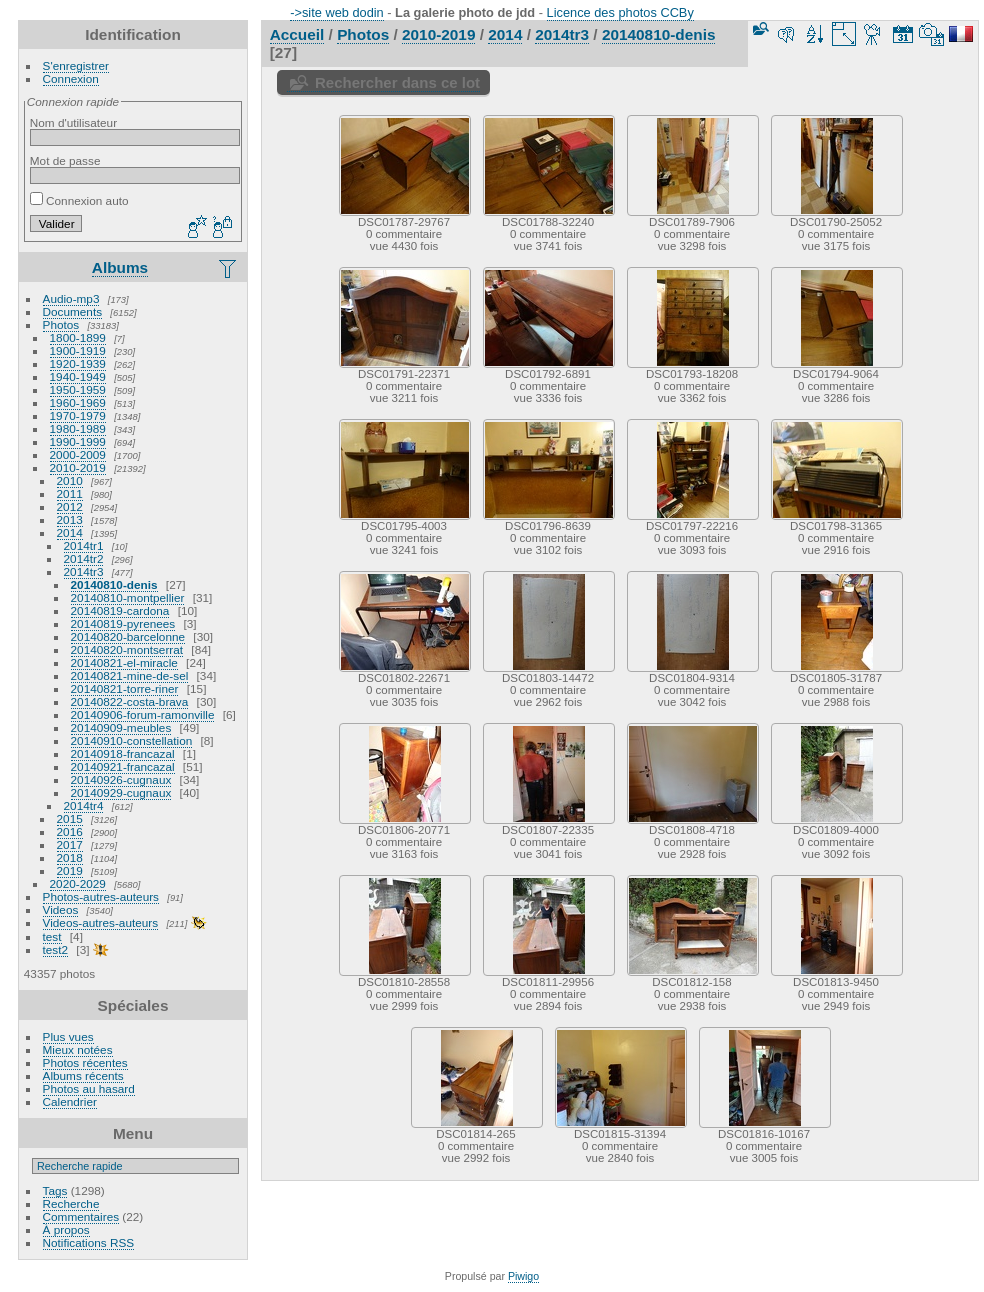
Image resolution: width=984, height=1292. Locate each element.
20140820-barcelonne (128, 636)
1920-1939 (78, 363)
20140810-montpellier (128, 597)
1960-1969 (78, 402)
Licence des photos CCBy (620, 12)
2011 (70, 493)
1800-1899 (78, 337)
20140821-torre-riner (125, 688)
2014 (70, 532)
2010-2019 (78, 467)
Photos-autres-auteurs (101, 896)
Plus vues (68, 1036)
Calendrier (70, 1101)
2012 (70, 506)
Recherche (71, 1203)
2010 (70, 480)
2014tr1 (84, 545)
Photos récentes (85, 1062)
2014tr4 (84, 805)
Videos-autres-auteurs (101, 922)
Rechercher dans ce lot (397, 82)
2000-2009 (78, 454)
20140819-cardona (120, 610)
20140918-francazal (123, 753)
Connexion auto (79, 200)
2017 (70, 844)
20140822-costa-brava (130, 701)
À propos (66, 1229)
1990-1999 (78, 441)
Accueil (297, 34)
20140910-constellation (132, 740)
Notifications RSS (89, 1242)
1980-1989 (78, 428)
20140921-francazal (123, 766)
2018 (70, 857)
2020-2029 (78, 883)
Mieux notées (78, 1049)
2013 (70, 519)
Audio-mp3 (71, 298)
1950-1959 (78, 389)
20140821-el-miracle (124, 662)
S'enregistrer (76, 65)
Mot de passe (65, 160)
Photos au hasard (89, 1088)
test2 (56, 949)
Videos (61, 909)
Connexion (71, 78)
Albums (120, 267)
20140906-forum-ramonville (143, 714)
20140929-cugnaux (121, 792)
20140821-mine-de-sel (130, 675)
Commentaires (81, 1216)
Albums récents (83, 1075)
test (52, 936)
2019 (70, 870)
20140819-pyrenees (123, 623)
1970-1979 (78, 415)
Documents (73, 311)
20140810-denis (114, 584)
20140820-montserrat (127, 649)
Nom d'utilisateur (73, 122)
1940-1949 (78, 376)
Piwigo (523, 1276)
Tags (55, 1190)
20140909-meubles (121, 727)
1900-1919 (78, 350)
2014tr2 (84, 558)
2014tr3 (84, 571)
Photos (61, 324)
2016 (70, 831)
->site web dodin (337, 12)
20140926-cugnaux (121, 779)
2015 (70, 818)
